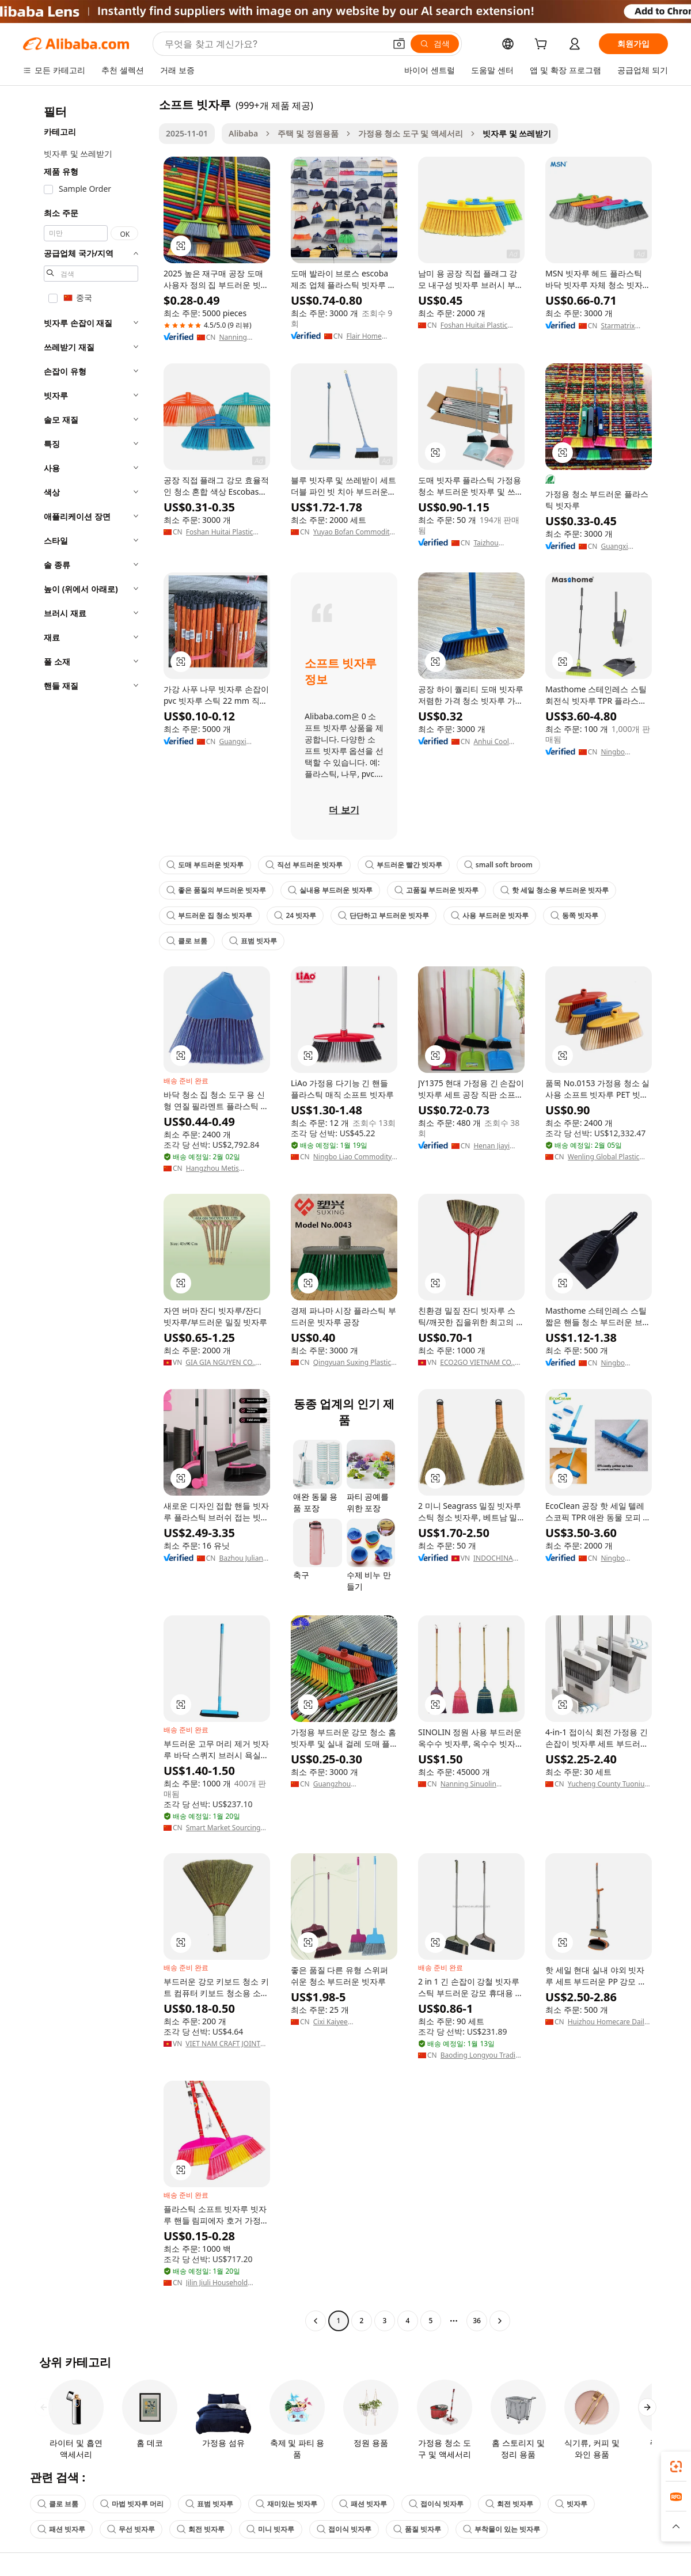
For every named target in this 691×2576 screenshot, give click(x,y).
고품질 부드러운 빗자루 (436, 890)
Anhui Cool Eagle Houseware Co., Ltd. (498, 741)
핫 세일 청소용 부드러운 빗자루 (554, 890)
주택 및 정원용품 (308, 133)
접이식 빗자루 (436, 2504)
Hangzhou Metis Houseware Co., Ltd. (218, 1168)
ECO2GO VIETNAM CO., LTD (477, 1362)
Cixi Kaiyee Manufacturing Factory (350, 2022)
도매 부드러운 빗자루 (205, 865)
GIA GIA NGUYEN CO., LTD (220, 1362)
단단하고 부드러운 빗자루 (383, 915)
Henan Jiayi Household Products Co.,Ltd (491, 1146)
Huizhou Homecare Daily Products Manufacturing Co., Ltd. (608, 2022)
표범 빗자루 (253, 941)
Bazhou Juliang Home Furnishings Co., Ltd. (243, 1558)
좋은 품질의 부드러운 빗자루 (216, 890)
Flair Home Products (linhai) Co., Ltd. (371, 336)
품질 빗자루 (417, 2529)
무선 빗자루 (131, 2529)
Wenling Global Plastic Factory (604, 1157)
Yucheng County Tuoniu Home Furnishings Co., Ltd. (606, 1784)
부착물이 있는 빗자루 (501, 2529)
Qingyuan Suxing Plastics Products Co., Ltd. (353, 1362)
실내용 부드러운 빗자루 (330, 890)
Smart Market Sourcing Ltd (223, 1828)
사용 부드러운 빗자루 (489, 915)
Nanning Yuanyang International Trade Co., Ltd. (242, 337)
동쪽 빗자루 (574, 915)
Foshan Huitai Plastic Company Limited (474, 325)
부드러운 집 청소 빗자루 (209, 915)
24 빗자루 (295, 915)
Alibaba (243, 133)
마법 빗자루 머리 (132, 2504)
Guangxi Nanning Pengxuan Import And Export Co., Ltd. (243, 741)
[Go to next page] (499, 2321)
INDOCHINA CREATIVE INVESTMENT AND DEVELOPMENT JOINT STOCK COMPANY (497, 1558)
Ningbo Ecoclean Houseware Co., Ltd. (626, 1558)
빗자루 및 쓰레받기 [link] (517, 133)
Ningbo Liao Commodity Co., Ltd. (352, 1157)
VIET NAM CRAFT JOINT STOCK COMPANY (222, 2043)
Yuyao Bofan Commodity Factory (353, 532)
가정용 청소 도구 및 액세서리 (411, 133)
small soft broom (498, 865)
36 (477, 2320)
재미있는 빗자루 (286, 2504)
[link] (676, 2467)
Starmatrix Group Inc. (618, 326)
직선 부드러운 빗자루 (304, 865)
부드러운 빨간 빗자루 (403, 865)
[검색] (435, 44)
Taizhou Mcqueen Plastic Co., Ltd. (497, 543)
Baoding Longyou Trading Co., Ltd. (482, 2055)
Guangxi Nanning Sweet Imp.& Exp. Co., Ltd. (625, 546)
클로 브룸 (186, 941)
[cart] (543, 45)
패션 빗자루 (363, 2504)
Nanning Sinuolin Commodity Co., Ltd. (473, 1784)
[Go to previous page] (315, 2321)
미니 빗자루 (270, 2529)
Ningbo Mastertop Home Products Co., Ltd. (626, 752)
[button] (399, 44)
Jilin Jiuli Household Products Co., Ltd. (217, 2282)
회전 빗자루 (509, 2504)
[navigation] (87, 1214)
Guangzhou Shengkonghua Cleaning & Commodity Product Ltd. (353, 1784)
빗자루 (571, 2504)
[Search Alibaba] (274, 43)
